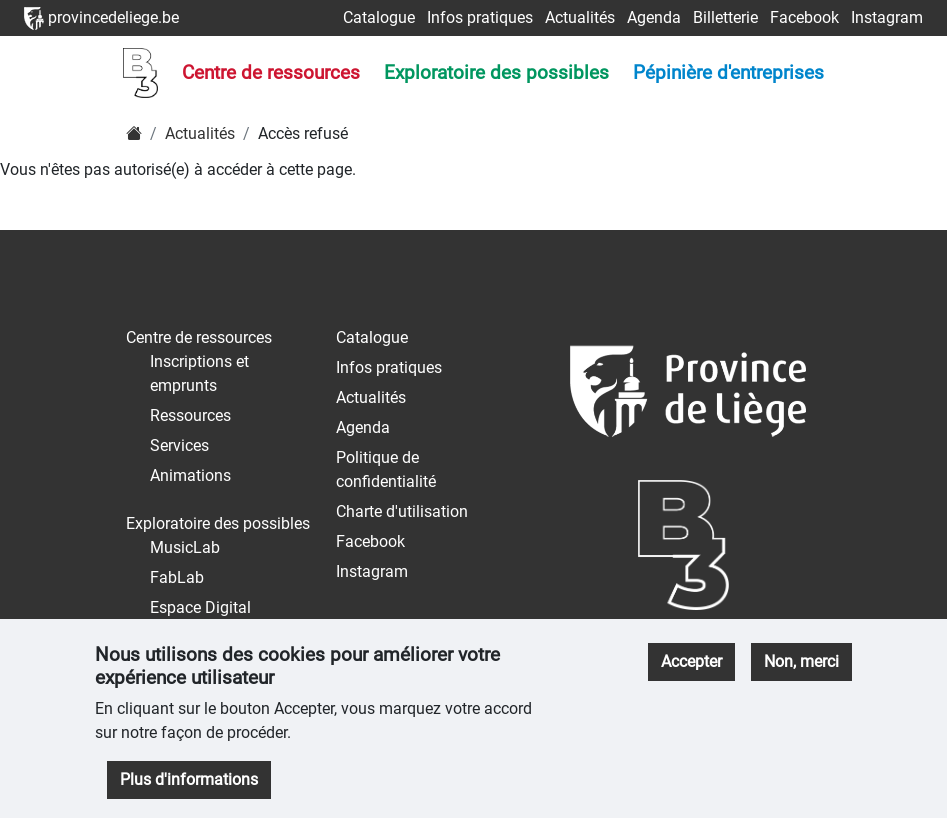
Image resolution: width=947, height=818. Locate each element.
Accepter (691, 661)
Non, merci (801, 661)
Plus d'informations (189, 779)
